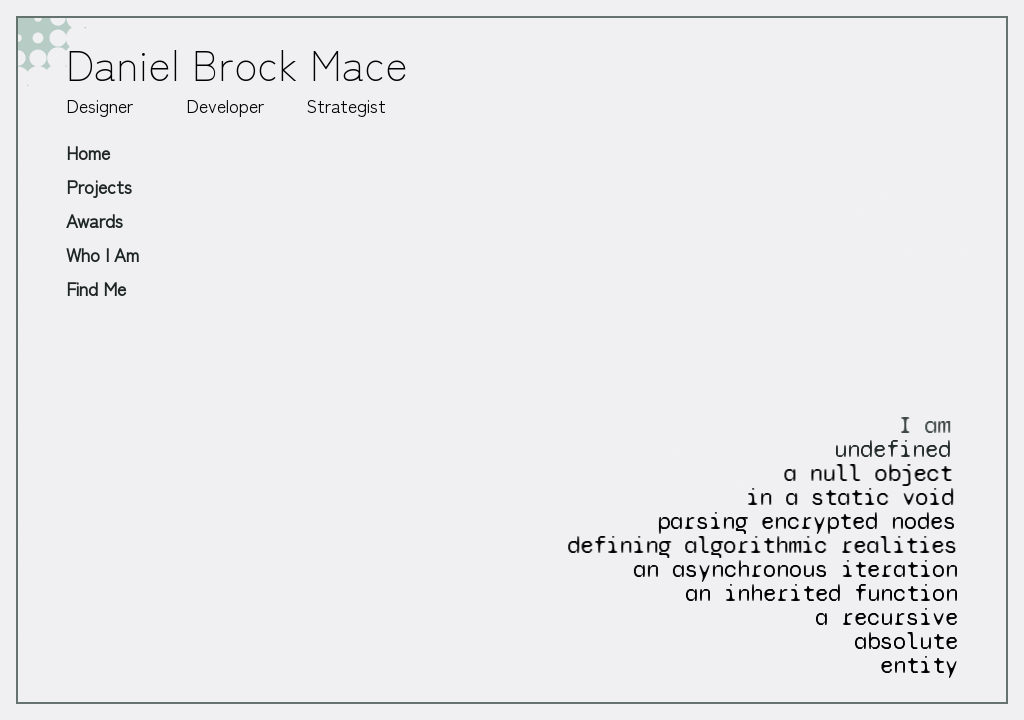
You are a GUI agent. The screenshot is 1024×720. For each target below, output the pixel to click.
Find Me (96, 288)
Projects (99, 186)
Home (88, 152)
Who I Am (102, 254)
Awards (94, 220)
